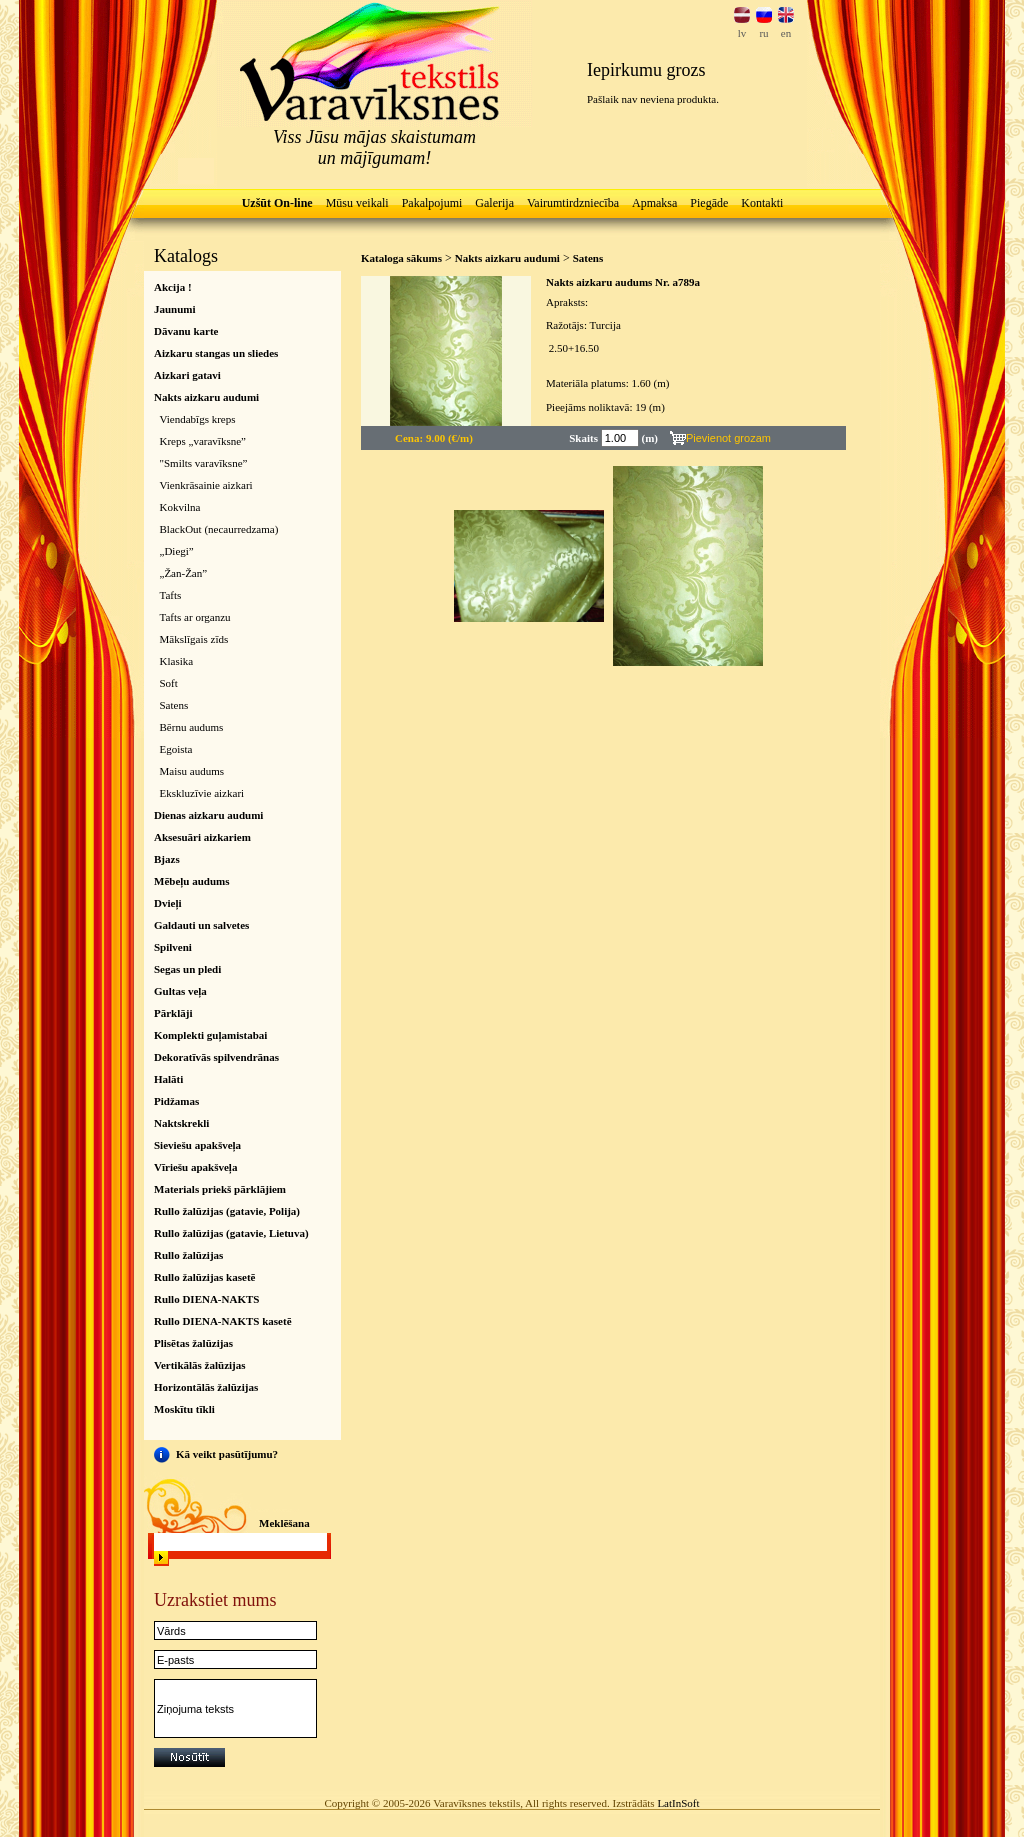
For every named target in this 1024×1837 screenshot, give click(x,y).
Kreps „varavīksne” (203, 441)
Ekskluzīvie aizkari (202, 793)
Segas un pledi (187, 969)
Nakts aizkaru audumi (206, 397)
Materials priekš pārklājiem (220, 1189)
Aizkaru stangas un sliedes (216, 353)
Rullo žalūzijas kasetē (204, 1277)
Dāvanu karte (186, 331)
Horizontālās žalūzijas (206, 1387)
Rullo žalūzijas (188, 1255)
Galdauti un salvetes (201, 925)
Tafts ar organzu (195, 617)
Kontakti (762, 203)
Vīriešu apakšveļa (195, 1167)
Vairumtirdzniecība (573, 203)
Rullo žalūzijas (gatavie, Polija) (227, 1211)
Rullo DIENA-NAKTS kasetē (223, 1321)
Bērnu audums (192, 727)
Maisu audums (192, 771)
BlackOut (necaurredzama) (219, 529)
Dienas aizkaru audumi (208, 815)
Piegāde (709, 203)
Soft (169, 683)
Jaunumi (175, 309)
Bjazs (167, 859)
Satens (174, 705)
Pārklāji (173, 1013)
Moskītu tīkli (184, 1409)
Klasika (177, 661)
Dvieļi (168, 903)
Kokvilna (180, 507)
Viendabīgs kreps (198, 419)
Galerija (494, 203)
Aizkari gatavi (187, 375)
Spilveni (173, 947)
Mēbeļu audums (192, 881)
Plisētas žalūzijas (193, 1343)
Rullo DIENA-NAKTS (206, 1299)
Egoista (176, 749)
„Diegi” (177, 551)
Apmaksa (654, 203)
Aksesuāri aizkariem (202, 837)
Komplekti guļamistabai (210, 1035)
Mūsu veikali (357, 203)
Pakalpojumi (432, 203)
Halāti (168, 1079)
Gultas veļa (180, 991)
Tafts (171, 595)
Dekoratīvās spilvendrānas (216, 1057)
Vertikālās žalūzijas (200, 1365)
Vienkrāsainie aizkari (206, 485)
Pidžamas (176, 1101)
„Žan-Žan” (184, 573)
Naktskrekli (181, 1123)
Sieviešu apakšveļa (197, 1145)
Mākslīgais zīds (194, 639)
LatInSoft (678, 1803)
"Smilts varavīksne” (204, 463)
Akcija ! (173, 287)
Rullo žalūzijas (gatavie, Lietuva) (231, 1233)
